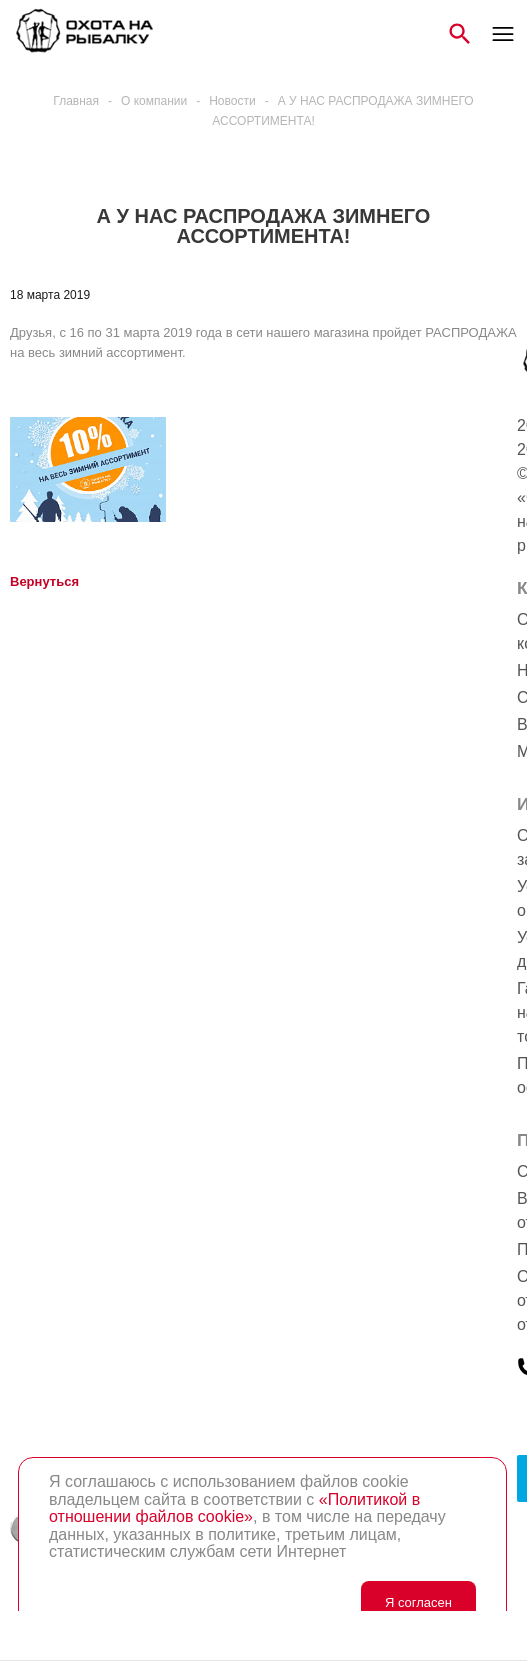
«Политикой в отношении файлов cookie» (234, 1508)
